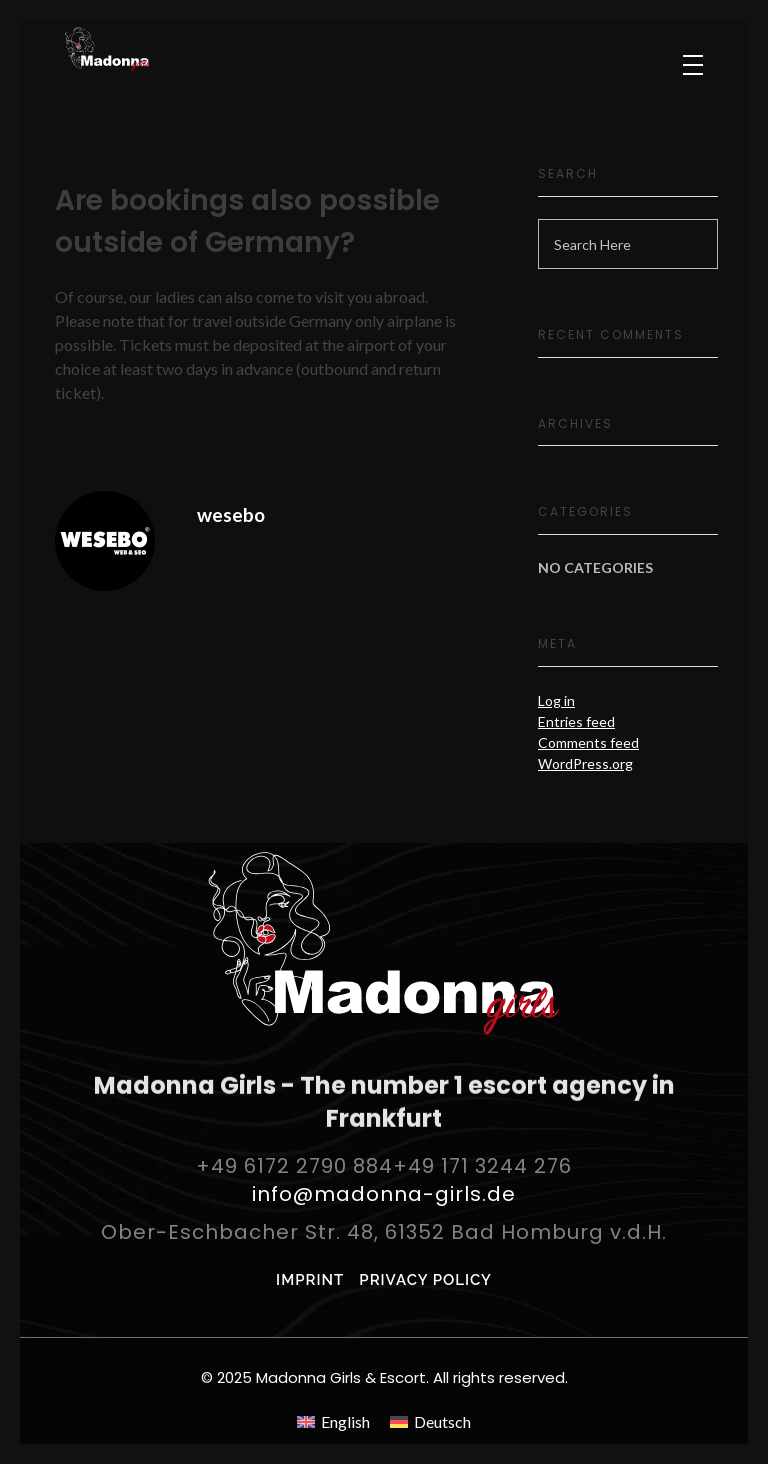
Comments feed (588, 742)
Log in (556, 700)
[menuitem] (333, 1421)
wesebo (231, 514)
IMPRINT (310, 1280)
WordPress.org (585, 763)
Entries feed (576, 721)
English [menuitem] (345, 1421)
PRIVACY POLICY (425, 1280)
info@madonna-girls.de (384, 1194)
